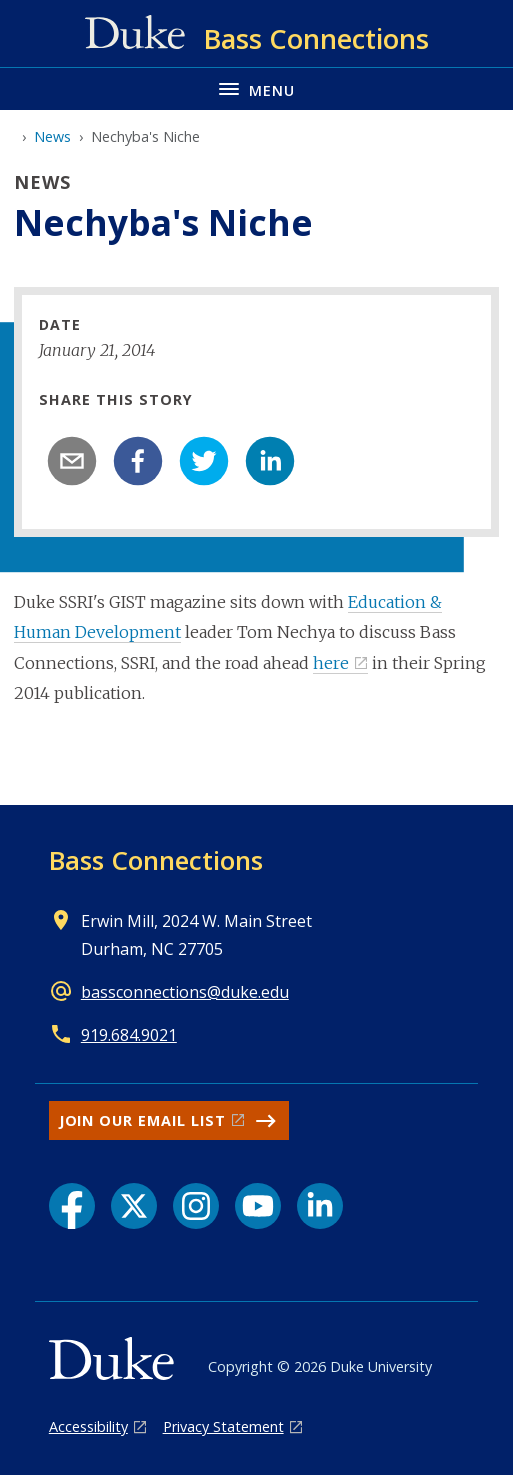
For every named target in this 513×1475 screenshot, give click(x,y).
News (52, 136)
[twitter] (204, 461)
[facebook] (138, 461)
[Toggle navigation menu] (256, 88)
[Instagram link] (196, 1206)
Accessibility (88, 1426)
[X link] (134, 1206)
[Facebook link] (72, 1206)
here (331, 663)
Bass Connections (156, 860)
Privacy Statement (223, 1426)
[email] (72, 461)
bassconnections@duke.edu (185, 992)
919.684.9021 (129, 1035)
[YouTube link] (258, 1206)
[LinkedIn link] (320, 1206)
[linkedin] (270, 461)
